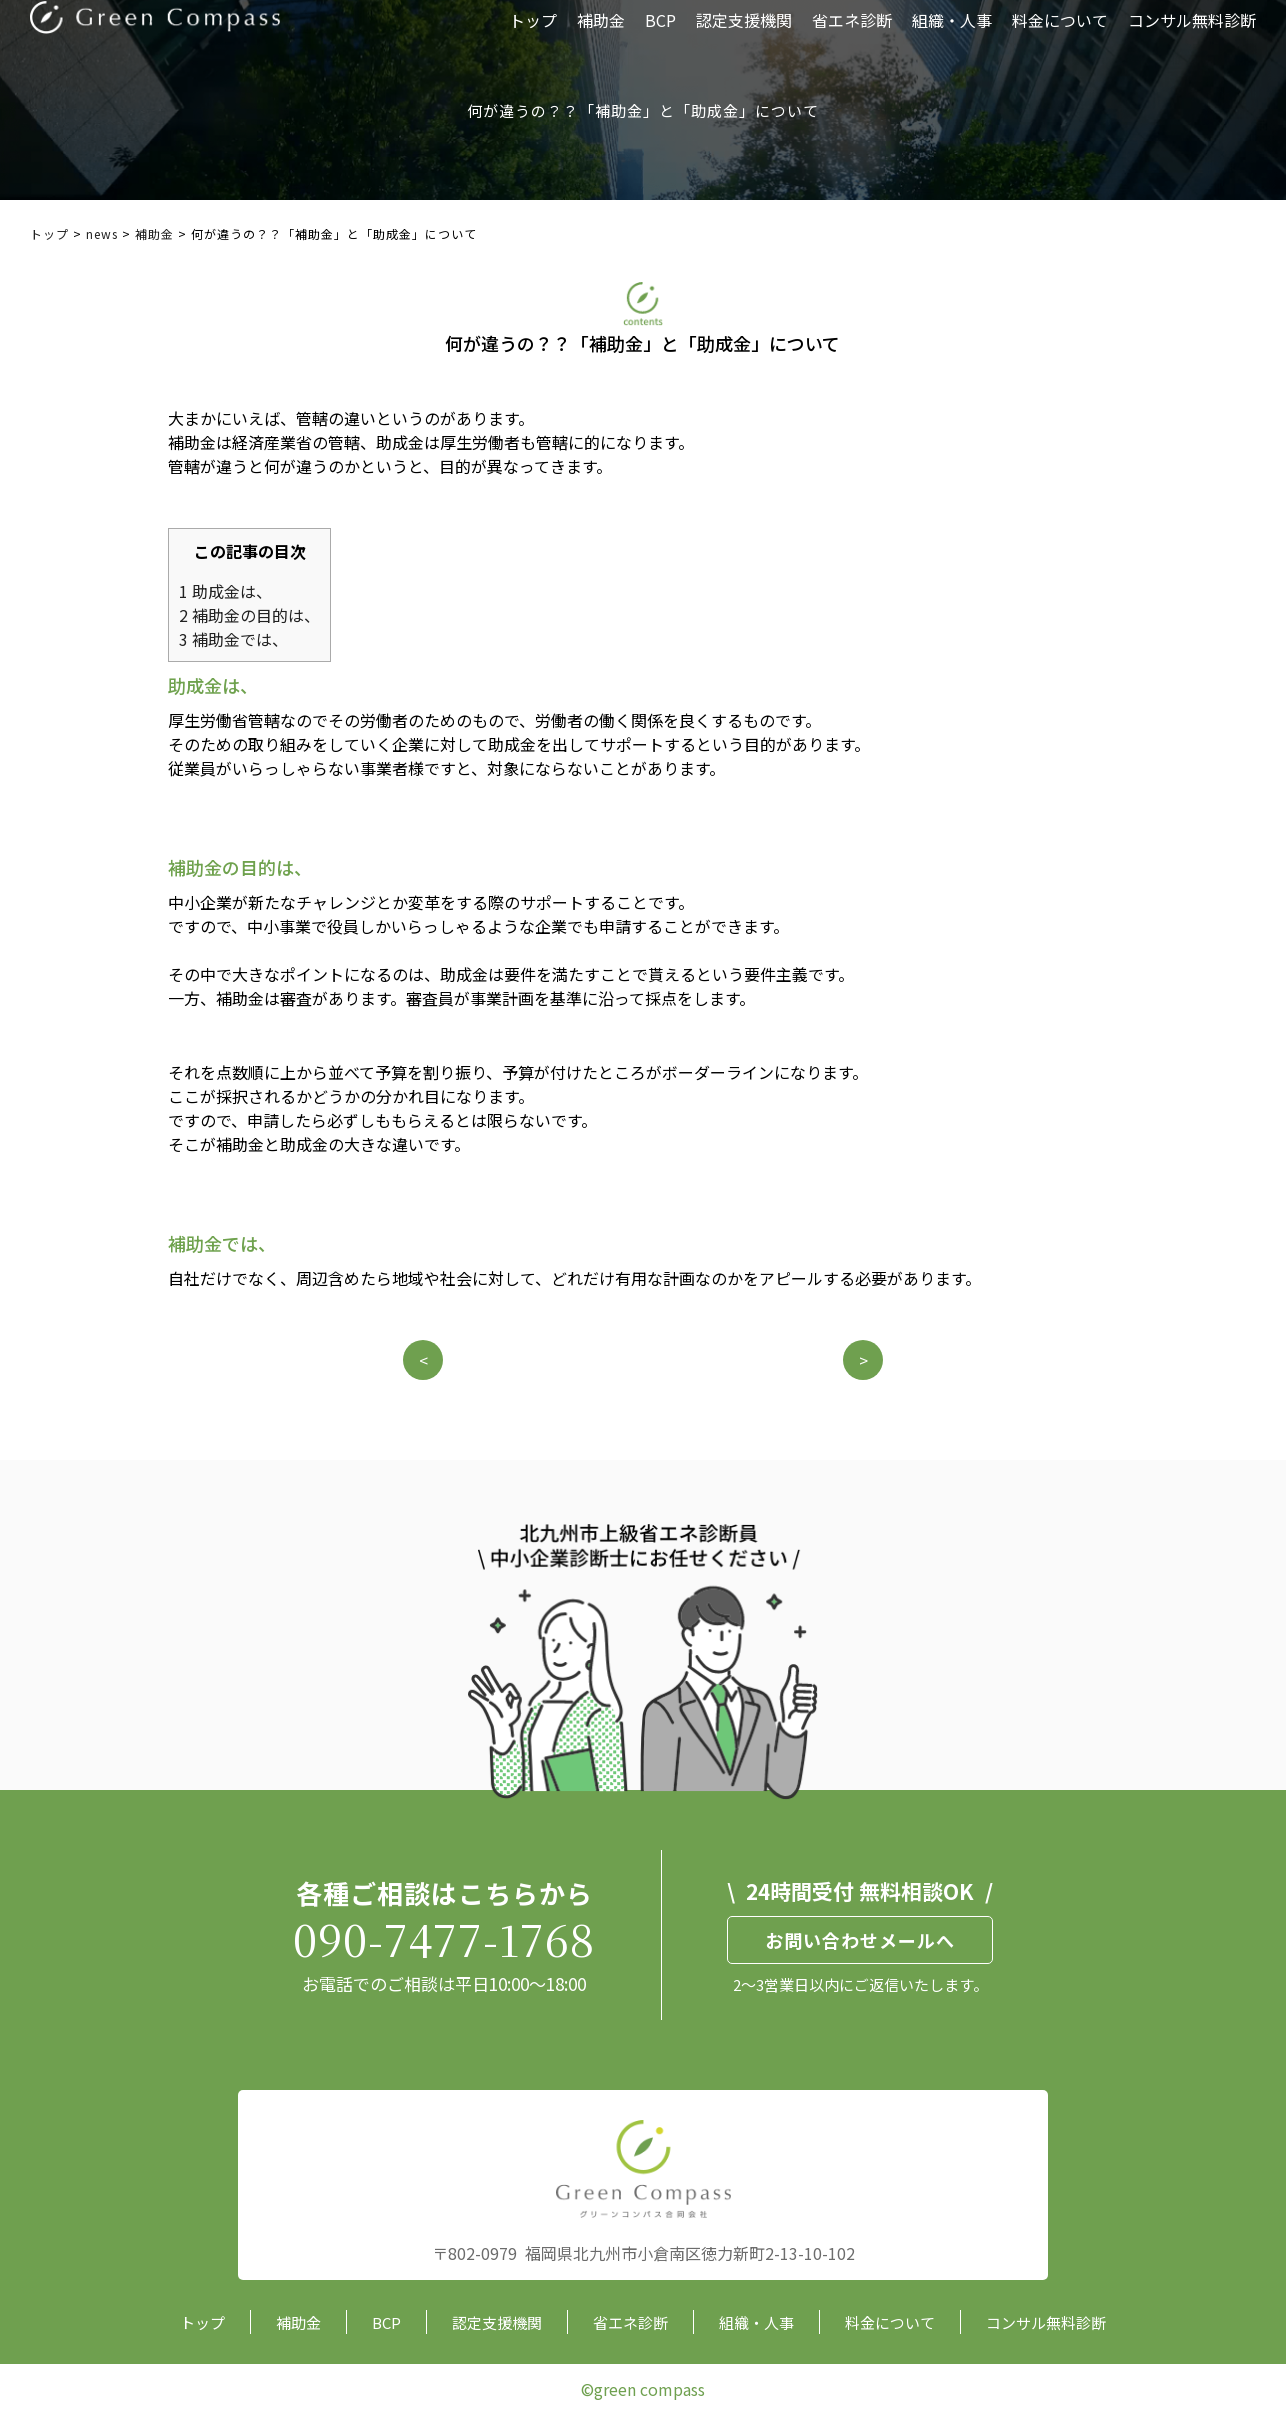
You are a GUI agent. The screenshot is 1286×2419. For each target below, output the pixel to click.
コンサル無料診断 (1192, 35)
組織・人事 (952, 35)
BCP (660, 35)
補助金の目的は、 (249, 615)
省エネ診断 (852, 35)
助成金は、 (225, 591)
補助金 (601, 35)
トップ (533, 35)
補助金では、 (233, 639)
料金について (1060, 35)
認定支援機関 (744, 35)
